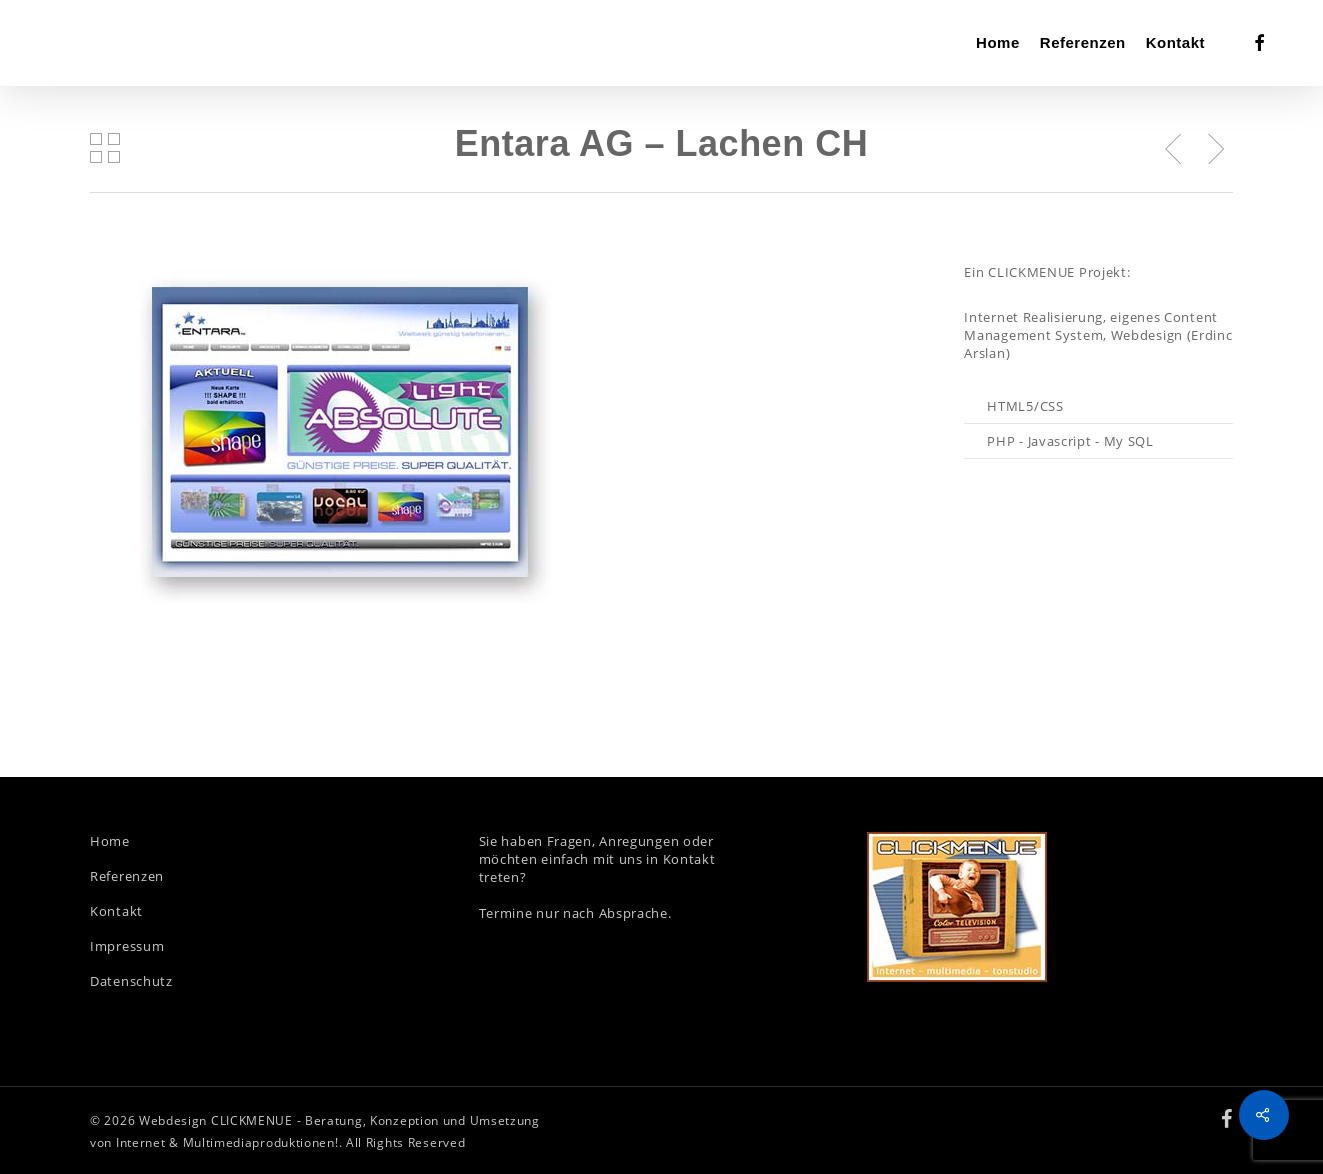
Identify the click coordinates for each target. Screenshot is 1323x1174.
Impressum (127, 946)
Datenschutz (131, 981)
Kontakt (116, 911)
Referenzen (127, 876)
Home (110, 841)
